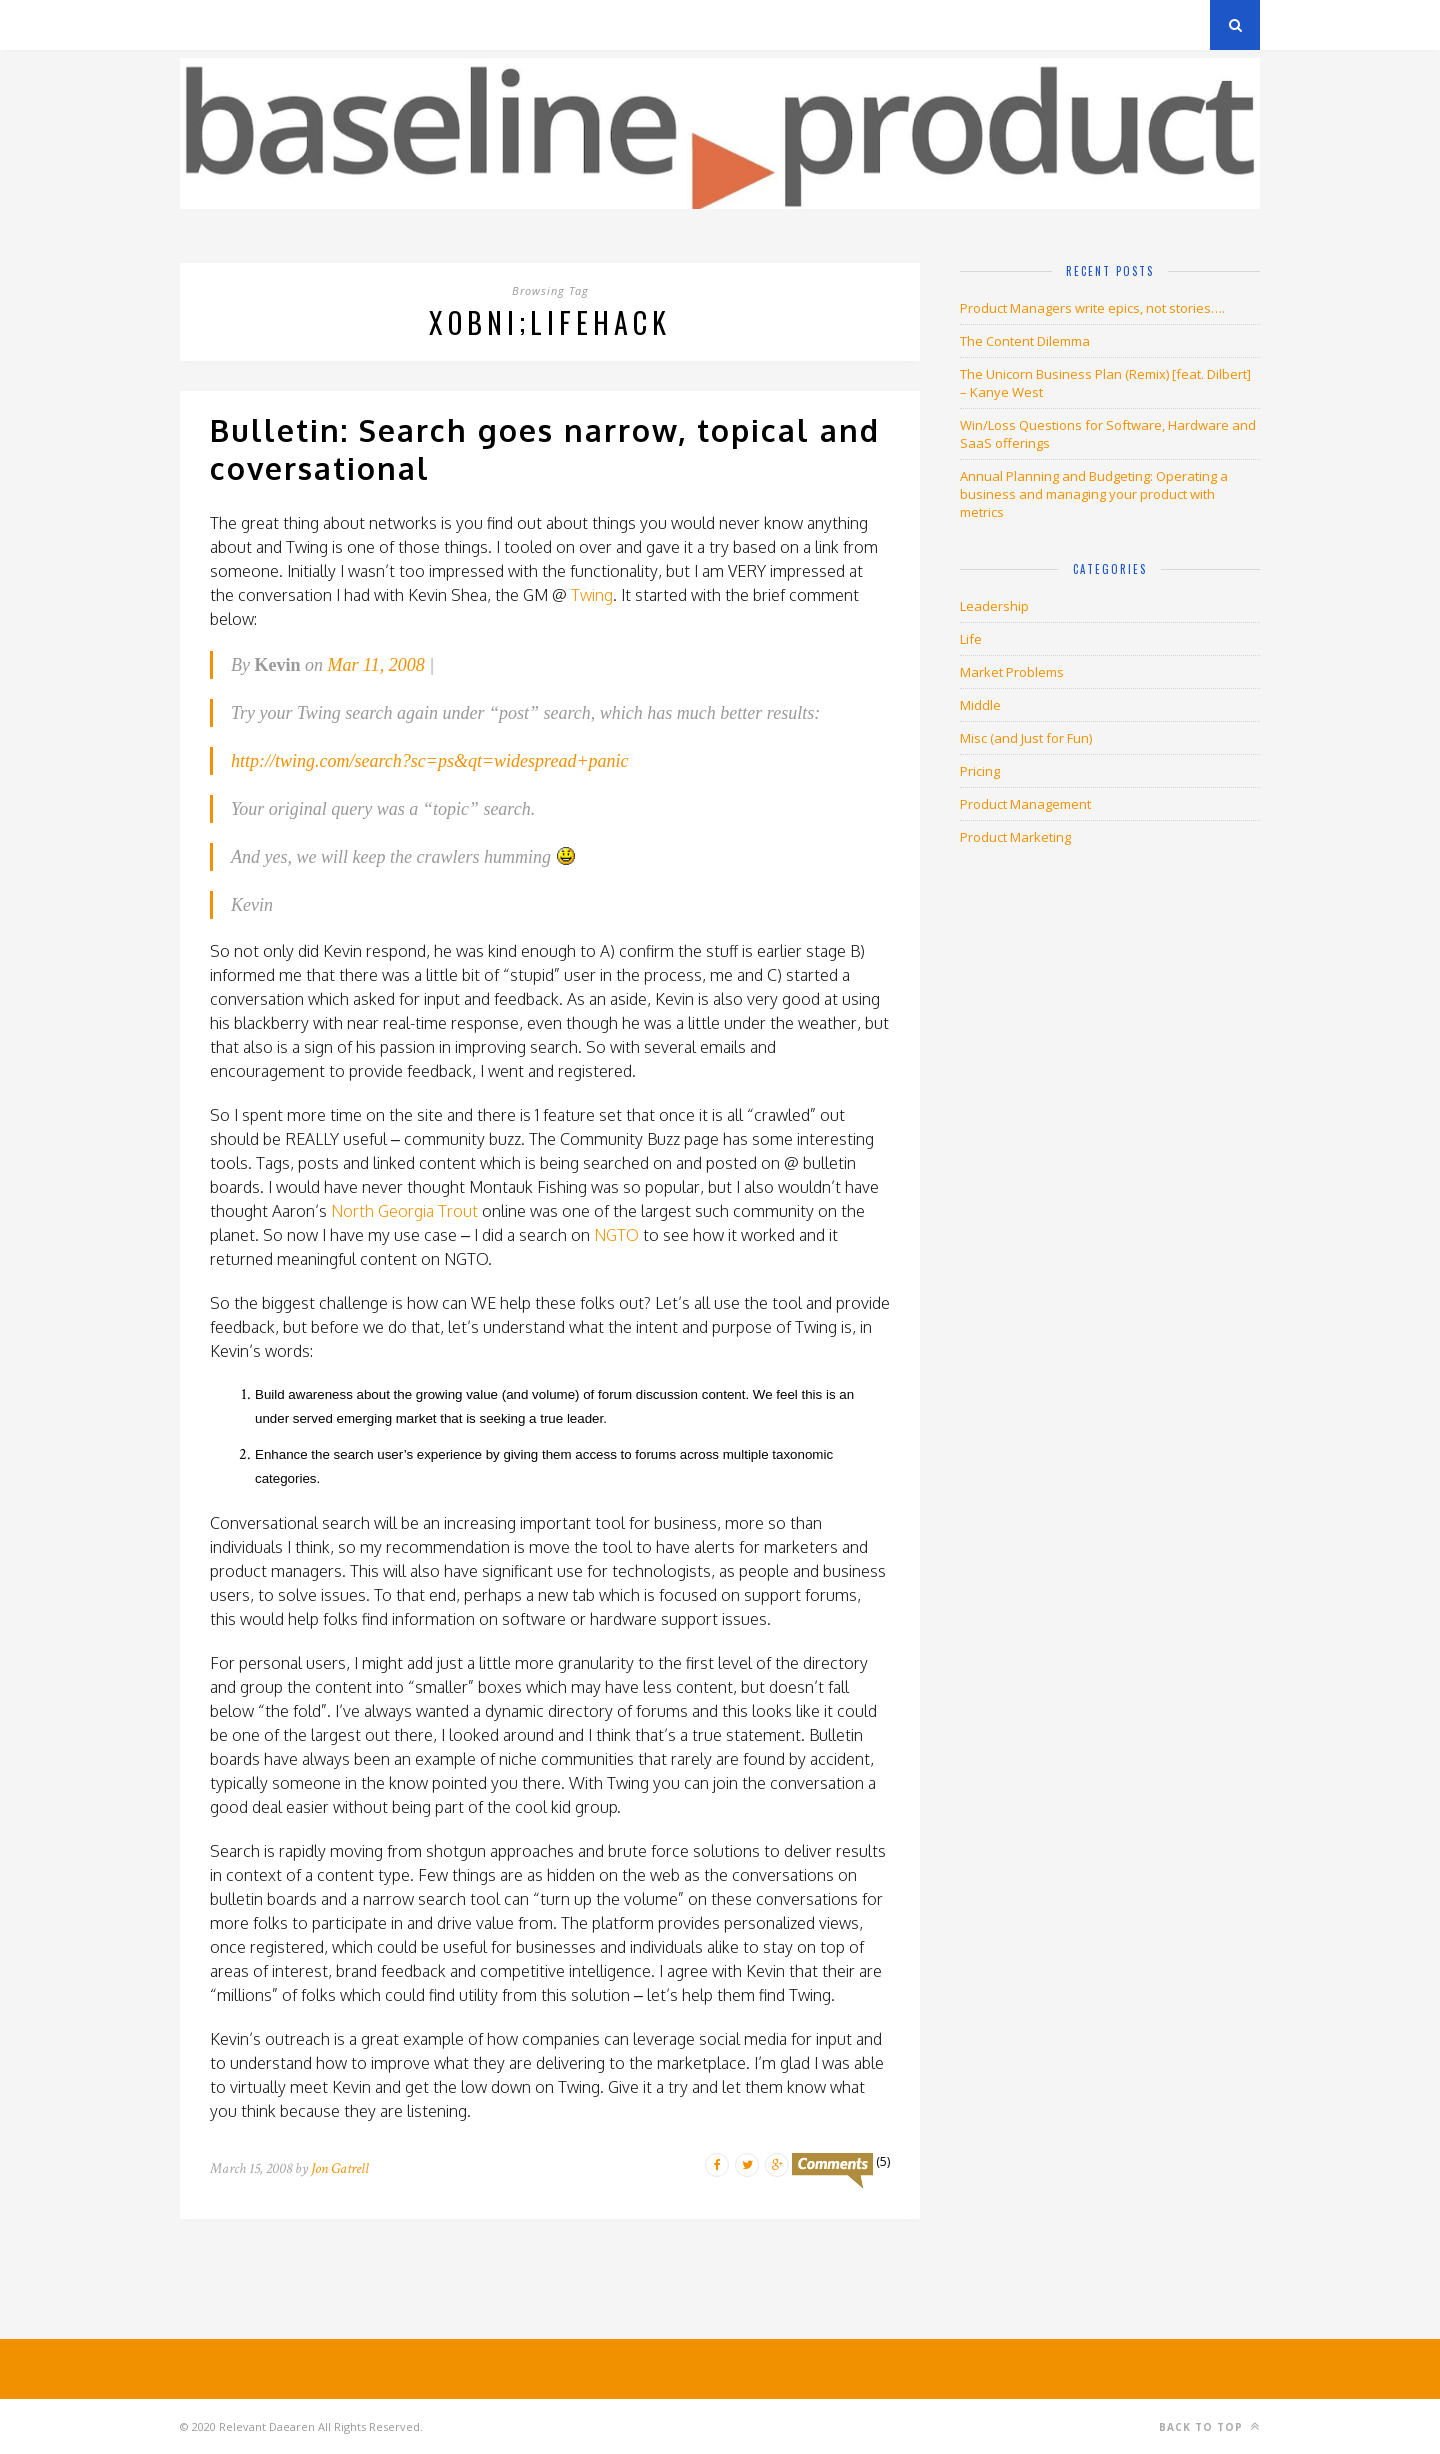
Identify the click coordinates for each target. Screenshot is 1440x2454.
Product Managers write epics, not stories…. (1092, 308)
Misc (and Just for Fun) (1026, 738)
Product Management (1025, 804)
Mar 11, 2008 (376, 665)
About (419, 24)
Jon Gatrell (340, 2168)
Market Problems (1012, 672)
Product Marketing (1015, 837)
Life (971, 639)
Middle (980, 705)
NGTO (616, 1235)
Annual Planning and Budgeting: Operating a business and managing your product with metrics (1094, 494)
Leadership (994, 606)
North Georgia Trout (404, 1211)
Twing (592, 595)
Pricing (980, 771)
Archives (209, 24)
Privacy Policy (318, 24)
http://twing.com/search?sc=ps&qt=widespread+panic (430, 761)
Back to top (1209, 2426)
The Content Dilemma (1025, 341)
